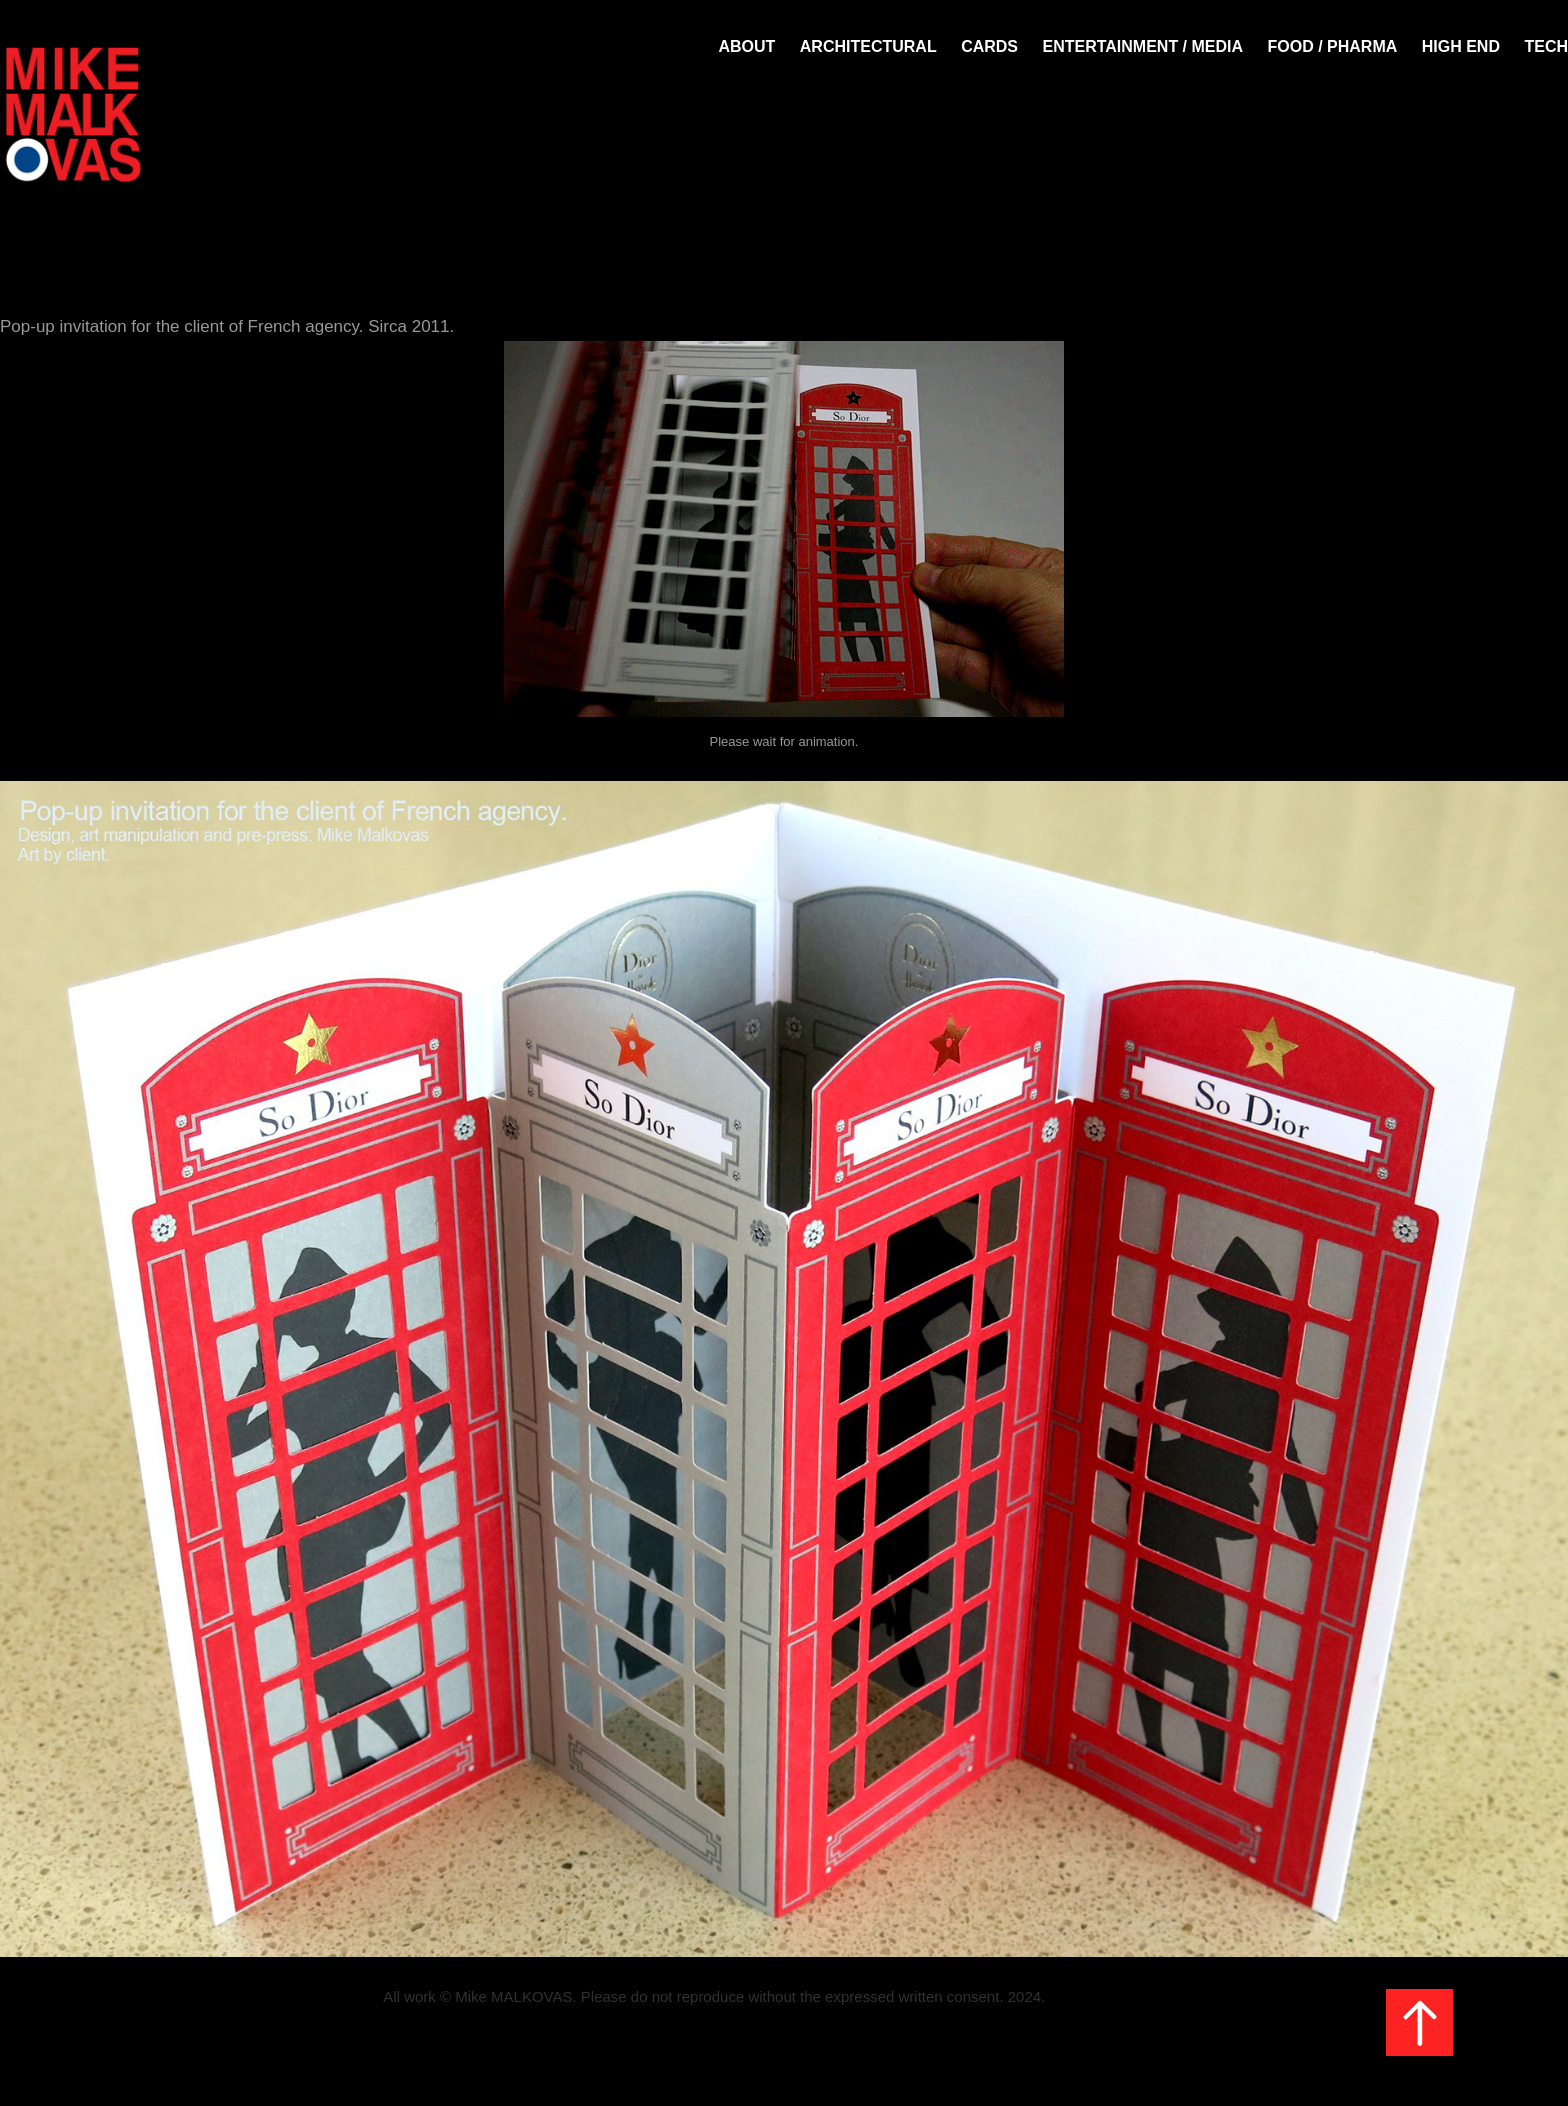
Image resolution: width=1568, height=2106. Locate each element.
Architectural (868, 46)
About (746, 46)
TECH (1546, 46)
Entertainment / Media (1142, 46)
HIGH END (1461, 46)
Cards (989, 46)
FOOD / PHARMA (1333, 46)
